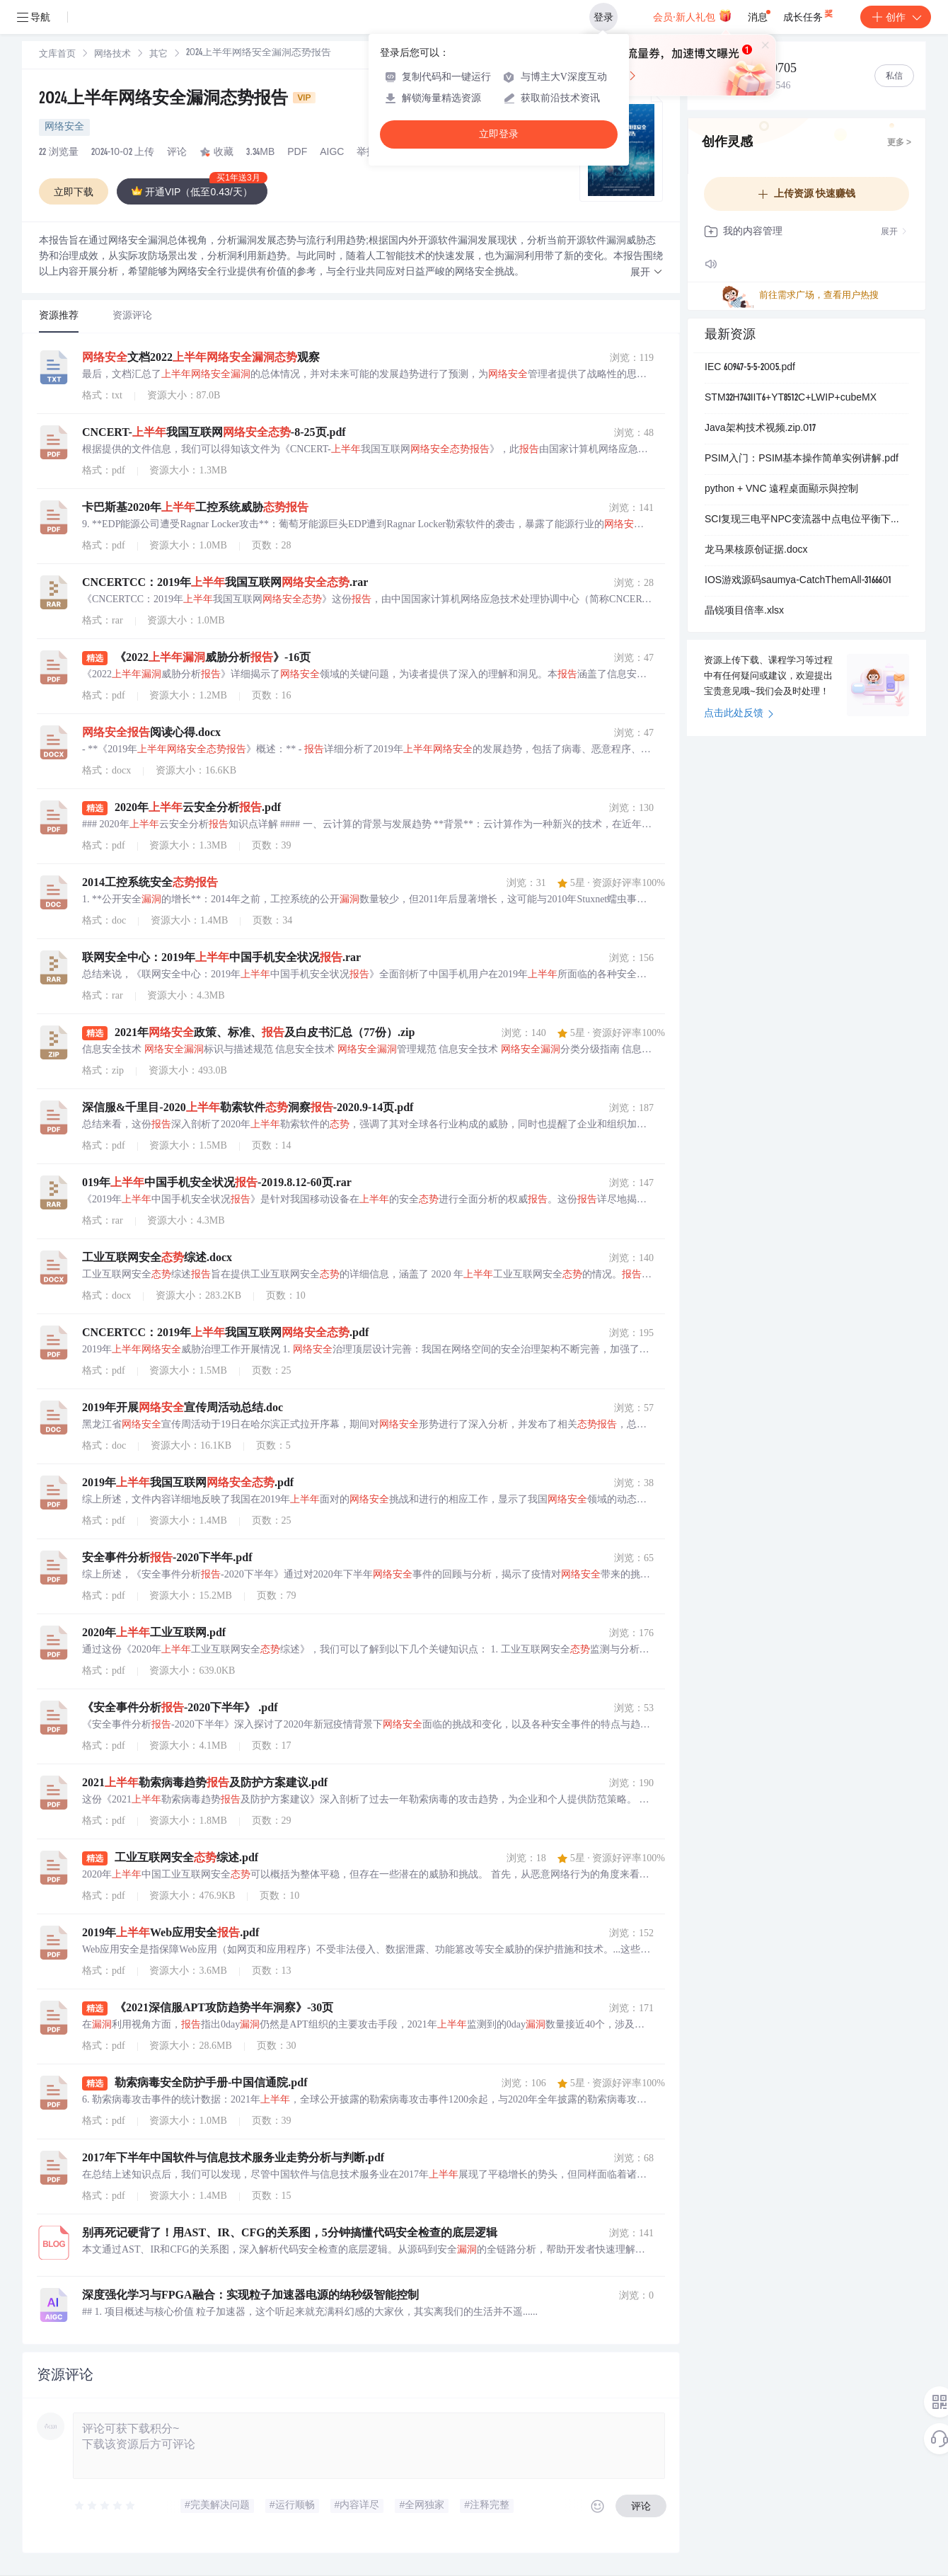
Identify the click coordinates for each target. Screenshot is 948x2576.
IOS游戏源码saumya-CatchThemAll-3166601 (798, 581)
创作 (896, 17)
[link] (57, 54)
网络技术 (112, 54)
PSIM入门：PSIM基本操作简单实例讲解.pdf (801, 459)
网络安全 (64, 127)
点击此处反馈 (739, 714)
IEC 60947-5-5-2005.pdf (750, 368)
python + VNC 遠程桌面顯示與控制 (781, 490)
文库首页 (57, 54)
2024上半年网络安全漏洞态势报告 (177, 99)
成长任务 (809, 14)
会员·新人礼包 (692, 15)
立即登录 (499, 134)
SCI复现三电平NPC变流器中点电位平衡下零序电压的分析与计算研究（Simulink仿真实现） (806, 520)
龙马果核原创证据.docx (756, 551)
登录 (603, 17)
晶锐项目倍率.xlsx (744, 611)
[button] (646, 273)
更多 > (899, 143)
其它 (158, 54)
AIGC (332, 153)
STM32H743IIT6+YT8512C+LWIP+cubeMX (791, 398)
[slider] (105, 2506)
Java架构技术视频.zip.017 (760, 429)
